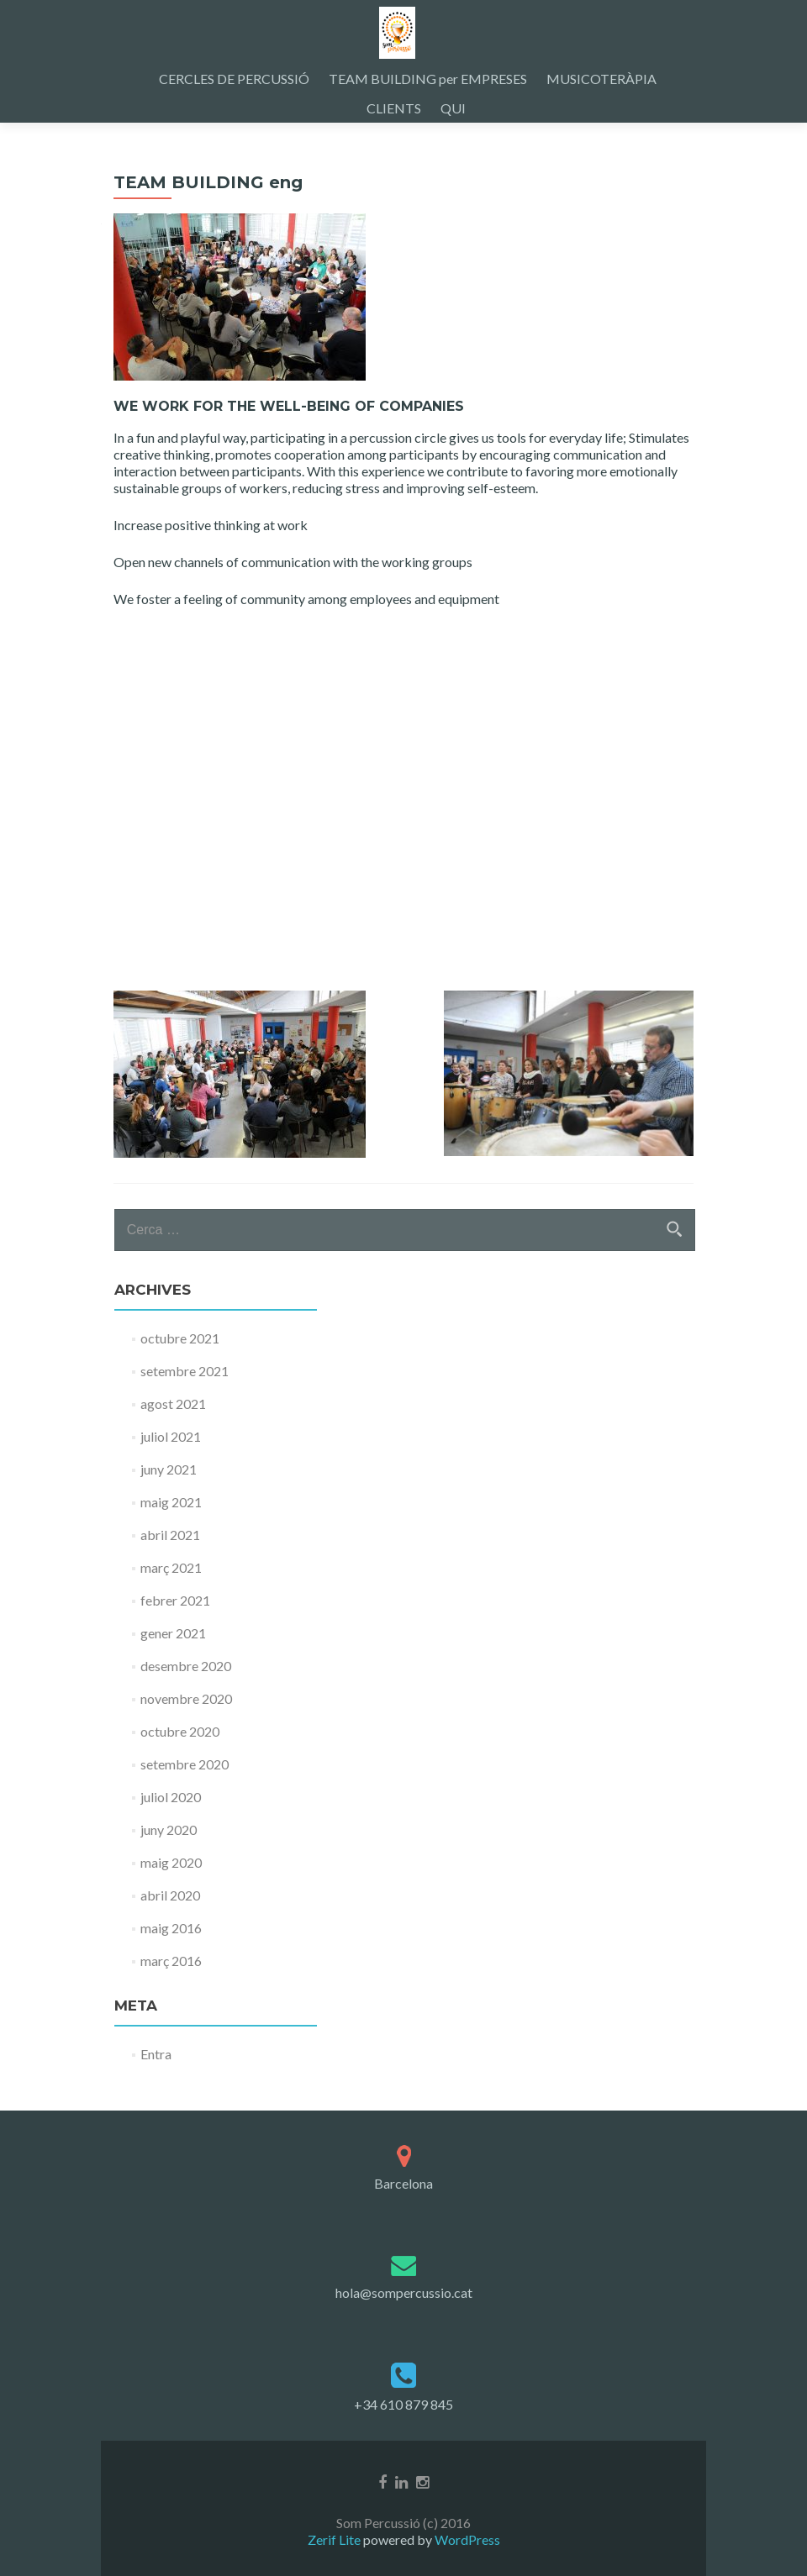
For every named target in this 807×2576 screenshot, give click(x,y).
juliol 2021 (170, 1436)
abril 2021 (170, 1535)
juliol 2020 (170, 1797)
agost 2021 (173, 1404)
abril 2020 (170, 1895)
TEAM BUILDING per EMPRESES (428, 79)
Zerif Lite (335, 2539)
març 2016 (171, 1961)
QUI (453, 108)
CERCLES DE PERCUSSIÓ (234, 79)
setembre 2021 (184, 1371)
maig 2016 (171, 1928)
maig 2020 (171, 1862)
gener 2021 (173, 1633)
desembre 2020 (185, 1666)
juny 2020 (168, 1829)
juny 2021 (168, 1469)
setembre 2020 (184, 1764)
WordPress (466, 2539)
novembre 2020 (186, 1698)
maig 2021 (171, 1502)
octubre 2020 (179, 1731)
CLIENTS (394, 108)
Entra (155, 2054)
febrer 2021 (175, 1600)
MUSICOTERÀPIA (601, 79)
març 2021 (171, 1567)
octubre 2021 (179, 1338)
